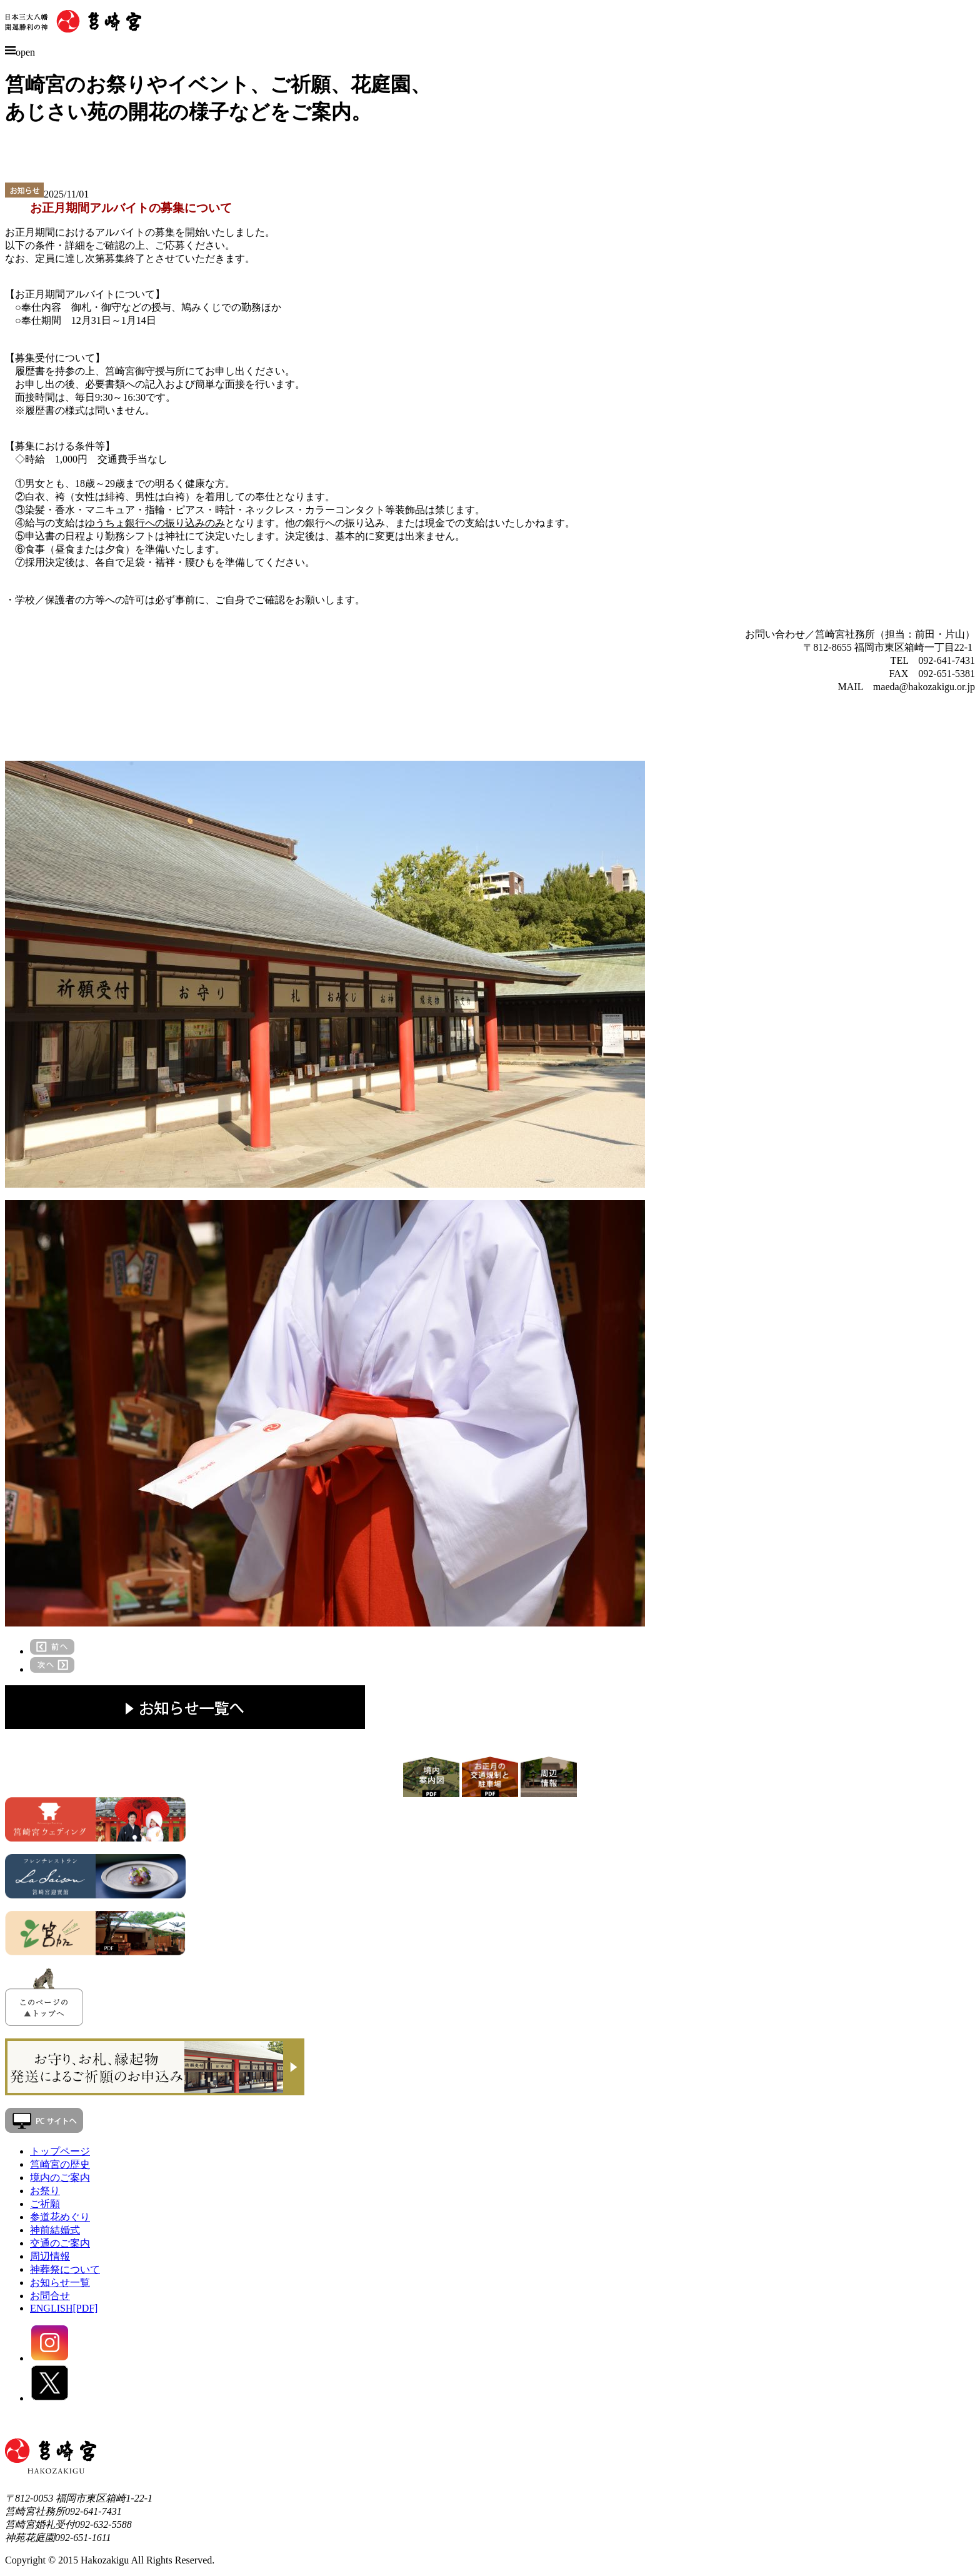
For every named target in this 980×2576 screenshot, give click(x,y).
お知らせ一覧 (60, 2282)
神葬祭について (65, 2269)
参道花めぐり (60, 2217)
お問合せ (50, 2295)
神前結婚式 (55, 2230)
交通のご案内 (60, 2243)
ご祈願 (45, 2203)
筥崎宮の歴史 (60, 2164)
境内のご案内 (60, 2177)
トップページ (60, 2151)
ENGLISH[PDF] (64, 2308)
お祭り (45, 2190)
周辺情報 (50, 2256)
